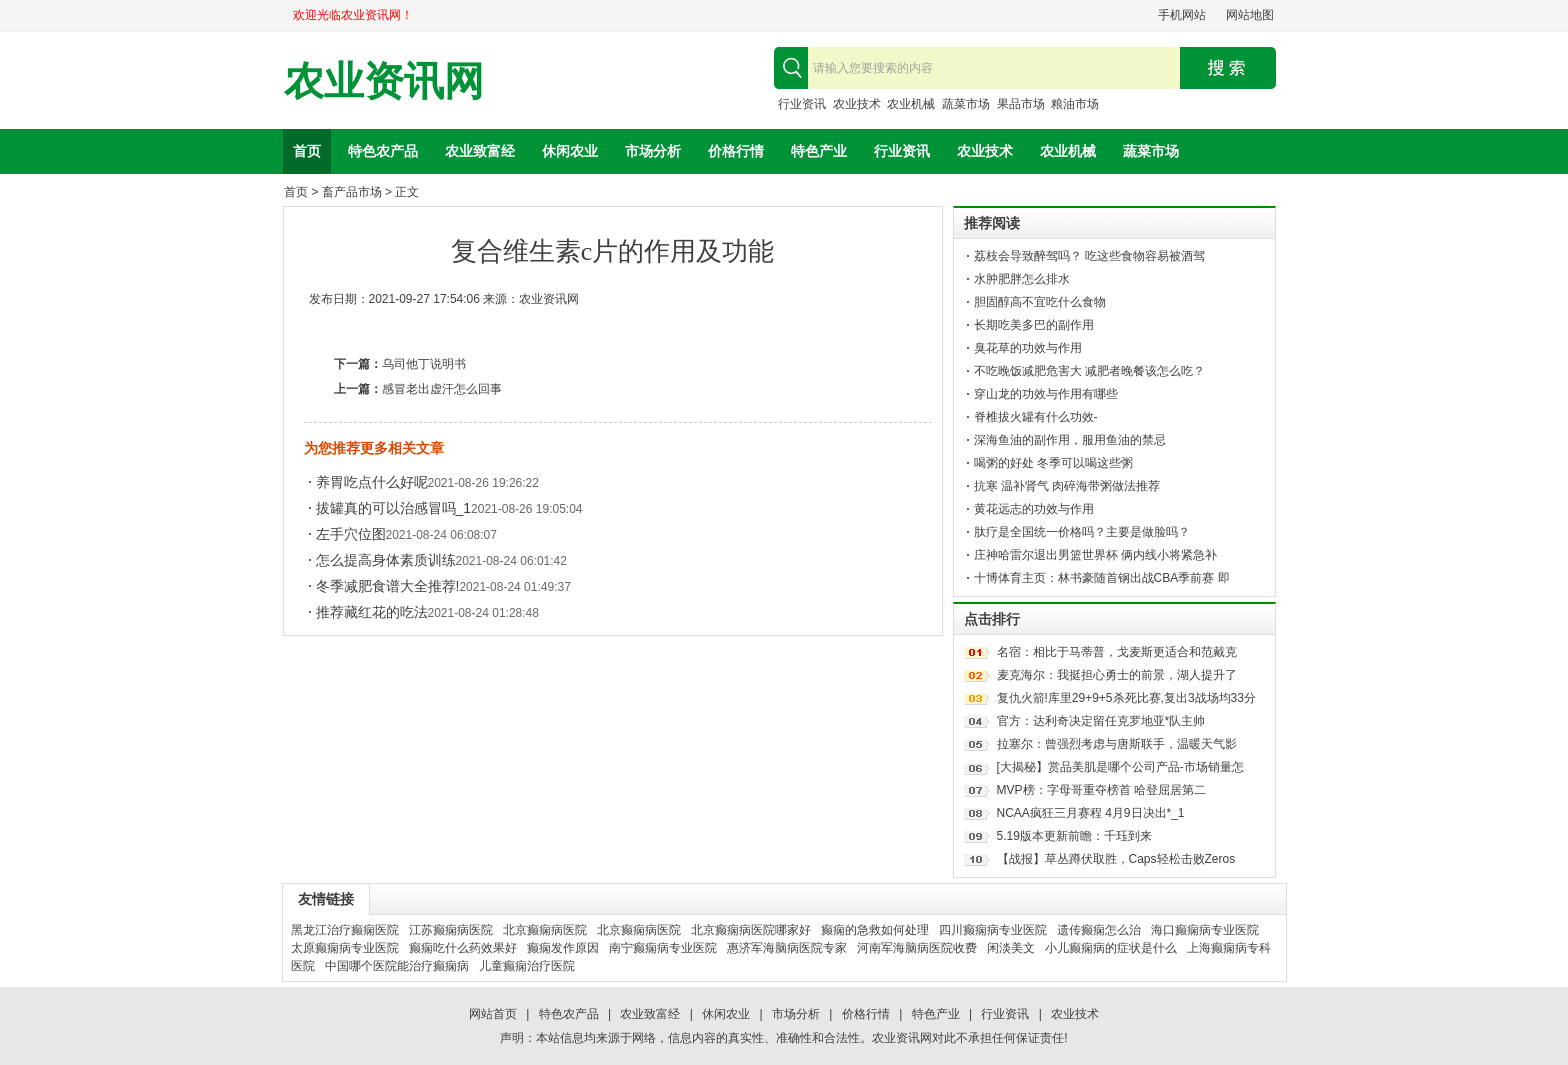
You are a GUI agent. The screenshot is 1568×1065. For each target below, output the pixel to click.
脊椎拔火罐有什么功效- (1036, 417)
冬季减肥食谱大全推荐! (388, 586)
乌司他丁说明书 (424, 364)
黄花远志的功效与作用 (1034, 509)
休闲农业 (570, 151)
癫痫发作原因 (563, 948)
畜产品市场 (352, 192)
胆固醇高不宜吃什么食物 (1040, 302)
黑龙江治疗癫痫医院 (345, 930)
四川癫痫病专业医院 (993, 930)
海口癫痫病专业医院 (1205, 930)
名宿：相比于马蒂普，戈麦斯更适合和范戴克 (1117, 652)
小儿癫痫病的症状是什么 (1111, 948)
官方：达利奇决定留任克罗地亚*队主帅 (1101, 721)
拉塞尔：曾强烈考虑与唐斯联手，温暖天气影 (1117, 744)
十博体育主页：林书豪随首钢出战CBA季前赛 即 (1102, 578)
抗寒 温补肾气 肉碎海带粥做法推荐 (1067, 486)
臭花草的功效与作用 (1028, 348)
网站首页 (493, 1014)
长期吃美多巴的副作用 (1034, 325)
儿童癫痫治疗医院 (527, 966)
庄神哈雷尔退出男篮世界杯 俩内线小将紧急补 (1095, 555)
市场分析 (653, 151)
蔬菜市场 (966, 104)
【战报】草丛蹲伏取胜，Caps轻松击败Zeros (1116, 859)
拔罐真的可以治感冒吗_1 (394, 508)
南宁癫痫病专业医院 (663, 948)
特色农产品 (383, 151)
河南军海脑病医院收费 (917, 948)
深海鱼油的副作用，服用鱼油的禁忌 (1070, 440)
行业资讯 (802, 104)
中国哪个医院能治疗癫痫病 (397, 966)
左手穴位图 (351, 534)
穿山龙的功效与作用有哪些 (1046, 394)
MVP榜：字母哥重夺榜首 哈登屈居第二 (1101, 790)
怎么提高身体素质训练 (386, 560)
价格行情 (736, 151)
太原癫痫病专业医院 (345, 948)
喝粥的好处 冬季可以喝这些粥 (1053, 463)
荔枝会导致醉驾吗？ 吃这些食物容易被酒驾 (1089, 256)
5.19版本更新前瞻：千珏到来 (1074, 836)
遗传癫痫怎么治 (1099, 930)
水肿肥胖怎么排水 (1022, 279)
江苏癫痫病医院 (451, 930)
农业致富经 (480, 151)
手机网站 (1182, 15)
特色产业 (819, 151)
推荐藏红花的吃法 (372, 612)
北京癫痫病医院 (545, 930)
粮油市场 (1075, 104)
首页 (307, 151)
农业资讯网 (384, 81)
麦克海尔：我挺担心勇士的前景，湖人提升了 (1117, 675)
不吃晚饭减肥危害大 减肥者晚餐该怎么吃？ (1089, 371)
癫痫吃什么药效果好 (463, 948)
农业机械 (911, 104)
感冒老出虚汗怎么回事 (442, 389)
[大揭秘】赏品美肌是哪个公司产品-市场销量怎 (1120, 767)
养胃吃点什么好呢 (372, 482)
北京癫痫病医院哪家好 (751, 930)
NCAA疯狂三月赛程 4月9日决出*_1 (1091, 813)
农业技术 (857, 104)
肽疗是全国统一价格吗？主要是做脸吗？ (1082, 532)
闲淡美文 (1011, 948)
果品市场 (1021, 104)
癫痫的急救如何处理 (875, 930)
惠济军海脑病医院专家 (787, 948)
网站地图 (1250, 15)
